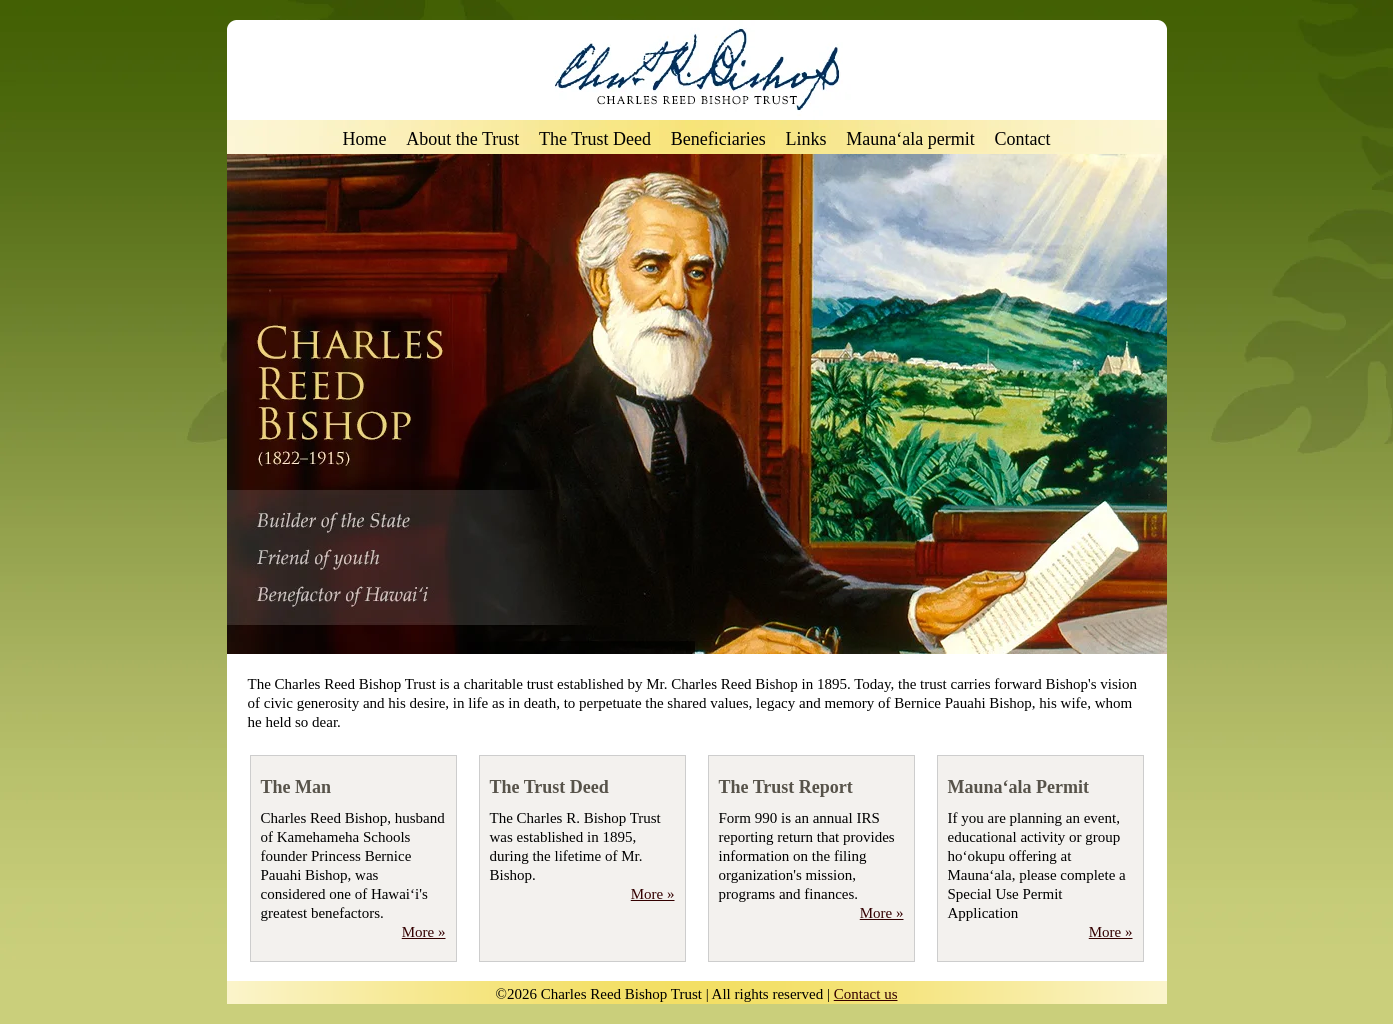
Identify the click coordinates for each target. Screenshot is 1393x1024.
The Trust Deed (595, 139)
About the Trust (462, 139)
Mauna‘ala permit (910, 139)
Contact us (866, 994)
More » (424, 932)
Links (806, 139)
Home (365, 139)
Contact (1022, 139)
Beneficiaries (718, 139)
